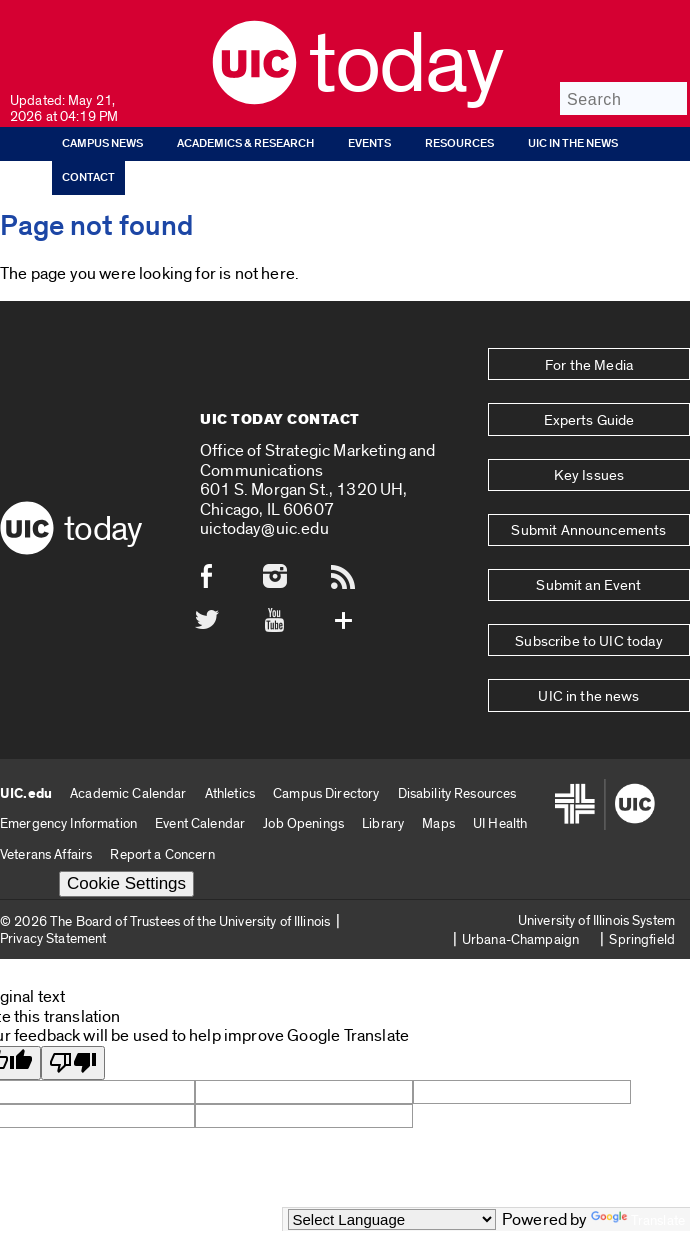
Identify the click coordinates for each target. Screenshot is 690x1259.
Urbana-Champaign (520, 816)
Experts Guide (589, 394)
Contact (88, 177)
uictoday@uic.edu (264, 467)
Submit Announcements (589, 469)
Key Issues (588, 431)
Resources (459, 143)
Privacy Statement (53, 815)
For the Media (589, 356)
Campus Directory (326, 669)
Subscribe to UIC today (588, 544)
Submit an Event (588, 507)
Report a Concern (162, 731)
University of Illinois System (596, 796)
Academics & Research (245, 143)
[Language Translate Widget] (392, 1219)
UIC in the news (573, 143)
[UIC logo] (254, 99)
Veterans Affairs (46, 731)
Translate (638, 1220)
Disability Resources (457, 669)
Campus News (102, 143)
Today (405, 65)
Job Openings (303, 700)
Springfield (642, 816)
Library (383, 700)
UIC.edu (26, 670)
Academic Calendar (128, 669)
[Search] (623, 98)
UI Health (500, 700)
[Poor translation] (73, 940)
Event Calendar (200, 700)
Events (369, 143)
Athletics (230, 669)
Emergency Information (68, 700)
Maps (438, 700)
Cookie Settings (126, 760)
